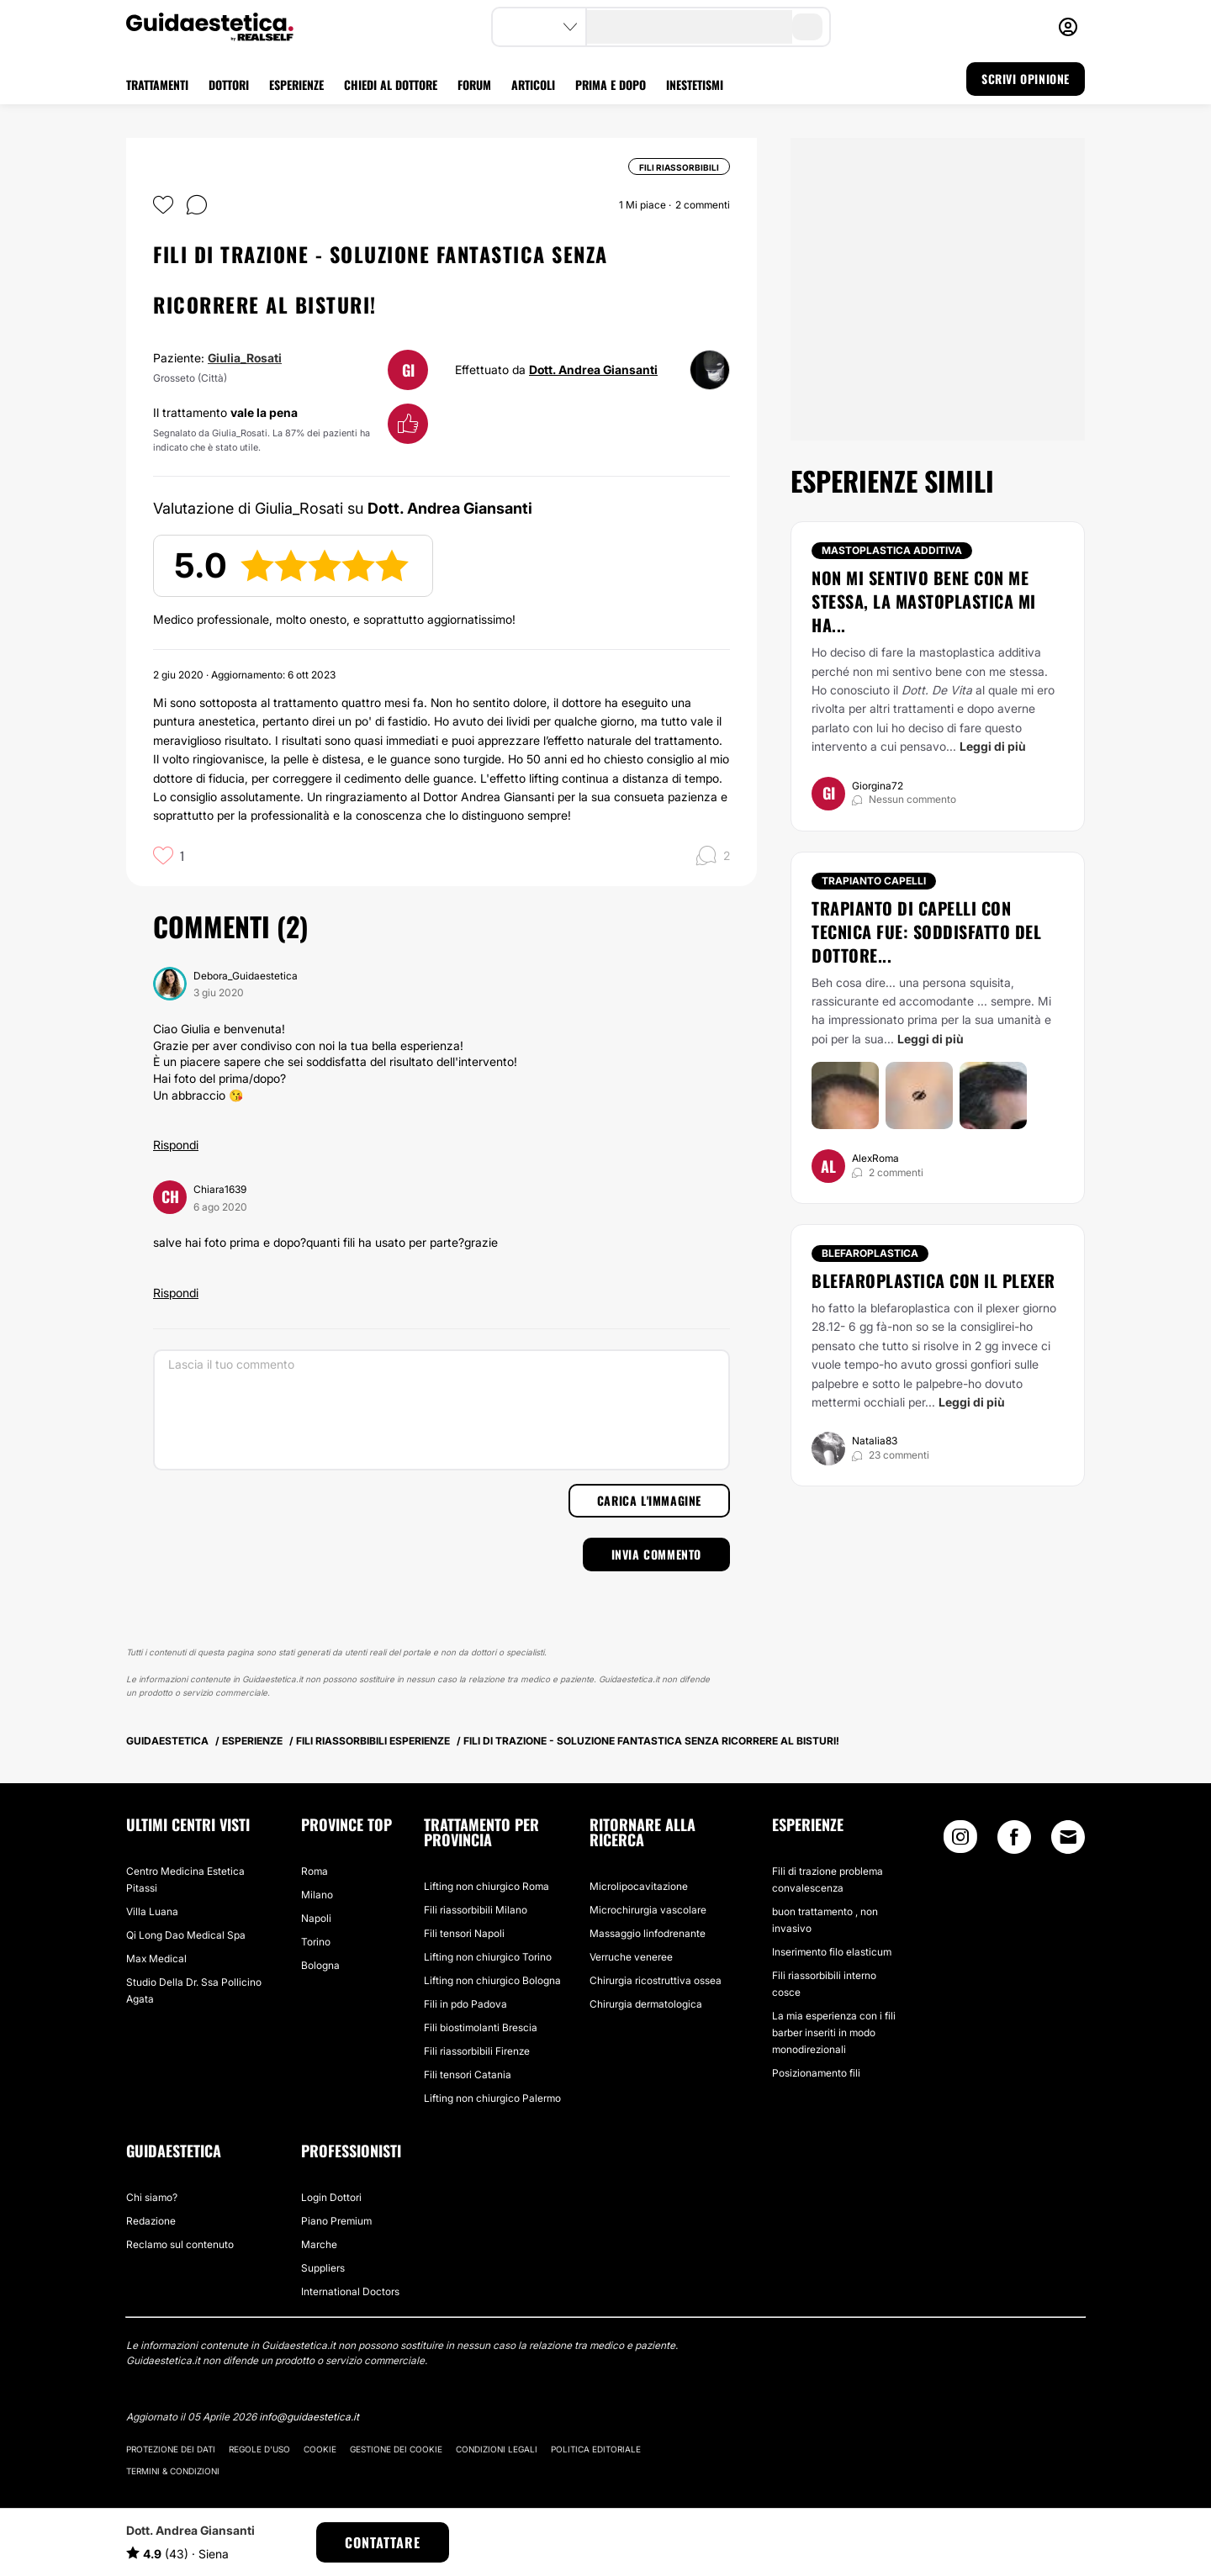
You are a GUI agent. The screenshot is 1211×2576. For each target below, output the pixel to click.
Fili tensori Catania (467, 2074)
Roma (314, 1871)
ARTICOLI (533, 84)
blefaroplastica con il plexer (933, 1280)
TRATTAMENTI (157, 84)
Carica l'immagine (649, 1500)
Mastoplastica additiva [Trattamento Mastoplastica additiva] (892, 550)
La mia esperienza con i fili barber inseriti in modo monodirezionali (834, 2032)
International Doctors (350, 2291)
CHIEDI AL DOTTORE (390, 84)
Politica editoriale (596, 2449)
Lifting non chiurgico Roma (486, 1886)
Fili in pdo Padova (465, 2004)
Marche (319, 2244)
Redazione (151, 2220)
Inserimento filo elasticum (831, 1951)
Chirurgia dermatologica (646, 2004)
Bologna (320, 1965)
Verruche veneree (631, 1956)
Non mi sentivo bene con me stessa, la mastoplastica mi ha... (924, 601)
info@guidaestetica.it (309, 2416)
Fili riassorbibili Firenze (477, 2051)
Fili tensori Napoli (464, 1933)
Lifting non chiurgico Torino (488, 1956)
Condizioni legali (496, 2449)
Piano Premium (336, 2220)
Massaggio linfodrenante (648, 1933)
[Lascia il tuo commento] (441, 1409)
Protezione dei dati (170, 2449)
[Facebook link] (1014, 1840)
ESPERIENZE (296, 84)
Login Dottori (331, 2197)
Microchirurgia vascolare (648, 1909)
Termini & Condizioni (172, 2471)
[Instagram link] (960, 1840)
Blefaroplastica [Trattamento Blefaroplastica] (870, 1253)
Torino (316, 1941)
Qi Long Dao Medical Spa (186, 1935)
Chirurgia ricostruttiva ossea (656, 1980)
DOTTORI (229, 84)
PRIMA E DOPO (610, 84)
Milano (317, 1894)
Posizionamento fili (816, 2073)
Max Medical (156, 1958)
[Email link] (1068, 1837)
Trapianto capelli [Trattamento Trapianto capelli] (874, 880)
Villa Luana (152, 1911)
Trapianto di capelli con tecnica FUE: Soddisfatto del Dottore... (926, 931)
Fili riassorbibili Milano (475, 1909)
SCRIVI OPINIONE (1025, 78)
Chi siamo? (151, 2197)
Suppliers (323, 2268)
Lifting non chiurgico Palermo (492, 2098)
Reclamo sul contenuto (180, 2244)
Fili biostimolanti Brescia (480, 2027)
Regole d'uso (259, 2449)
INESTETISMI (694, 84)
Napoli (316, 1918)
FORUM (474, 84)
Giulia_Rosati (245, 358)
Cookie (320, 2449)
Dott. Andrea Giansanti (593, 369)
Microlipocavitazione (639, 1886)
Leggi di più (993, 746)
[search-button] (807, 26)
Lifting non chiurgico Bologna (492, 1980)
